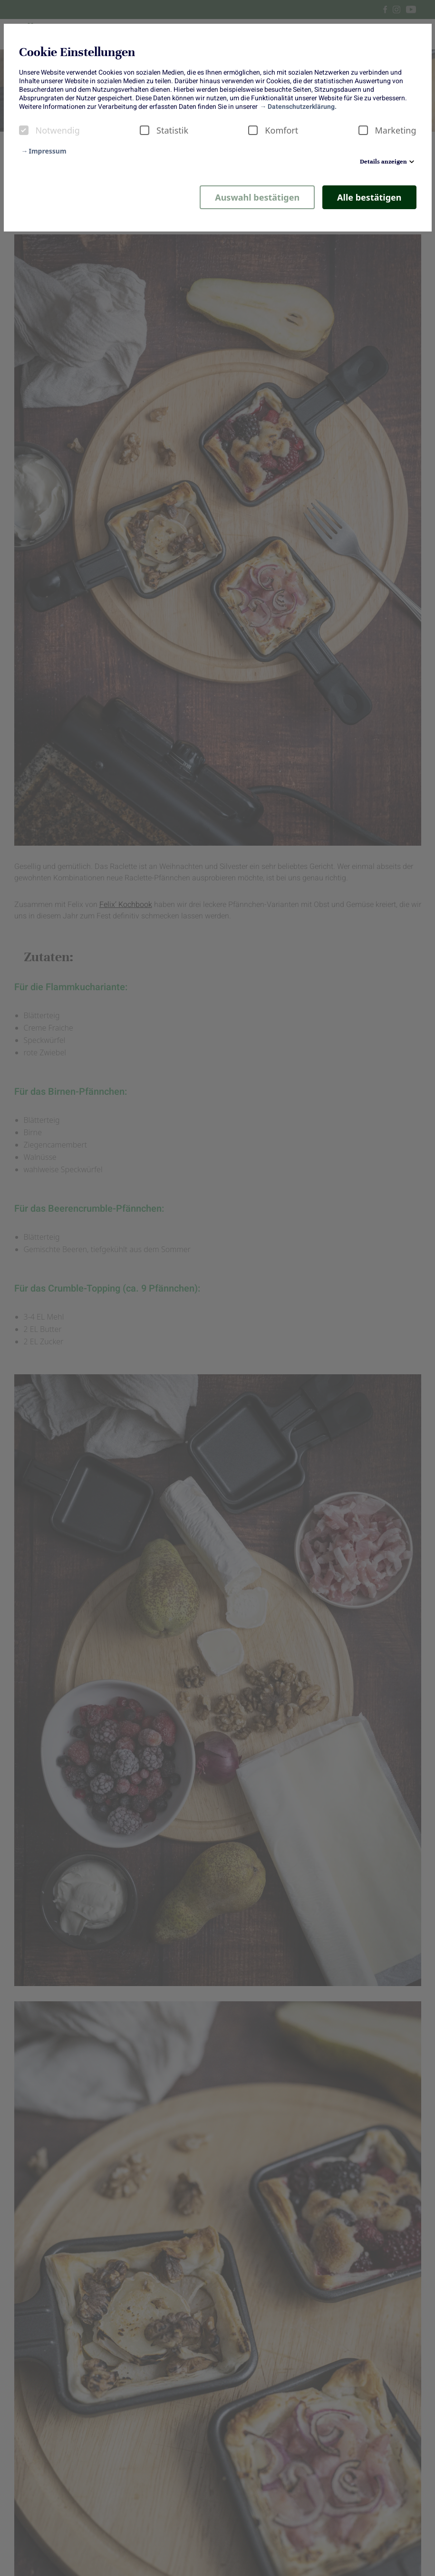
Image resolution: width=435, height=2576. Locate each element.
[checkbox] (24, 130)
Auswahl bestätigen (257, 197)
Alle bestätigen (369, 197)
